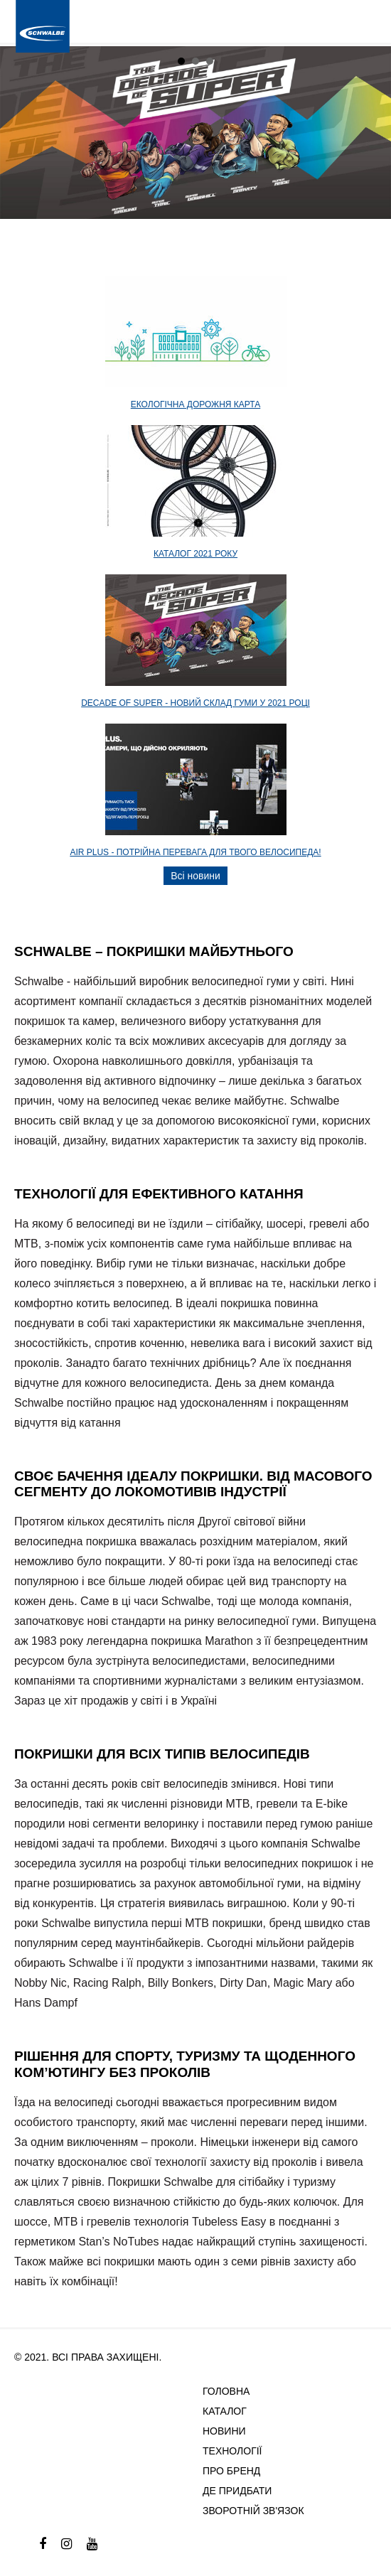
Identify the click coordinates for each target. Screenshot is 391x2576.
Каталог (225, 2411)
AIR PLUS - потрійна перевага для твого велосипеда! (195, 852)
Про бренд (231, 2470)
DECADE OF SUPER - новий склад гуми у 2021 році (195, 703)
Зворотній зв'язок (253, 2510)
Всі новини (195, 875)
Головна (226, 2391)
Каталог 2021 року (195, 554)
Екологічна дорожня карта (196, 404)
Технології (232, 2451)
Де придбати (237, 2490)
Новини (224, 2431)
